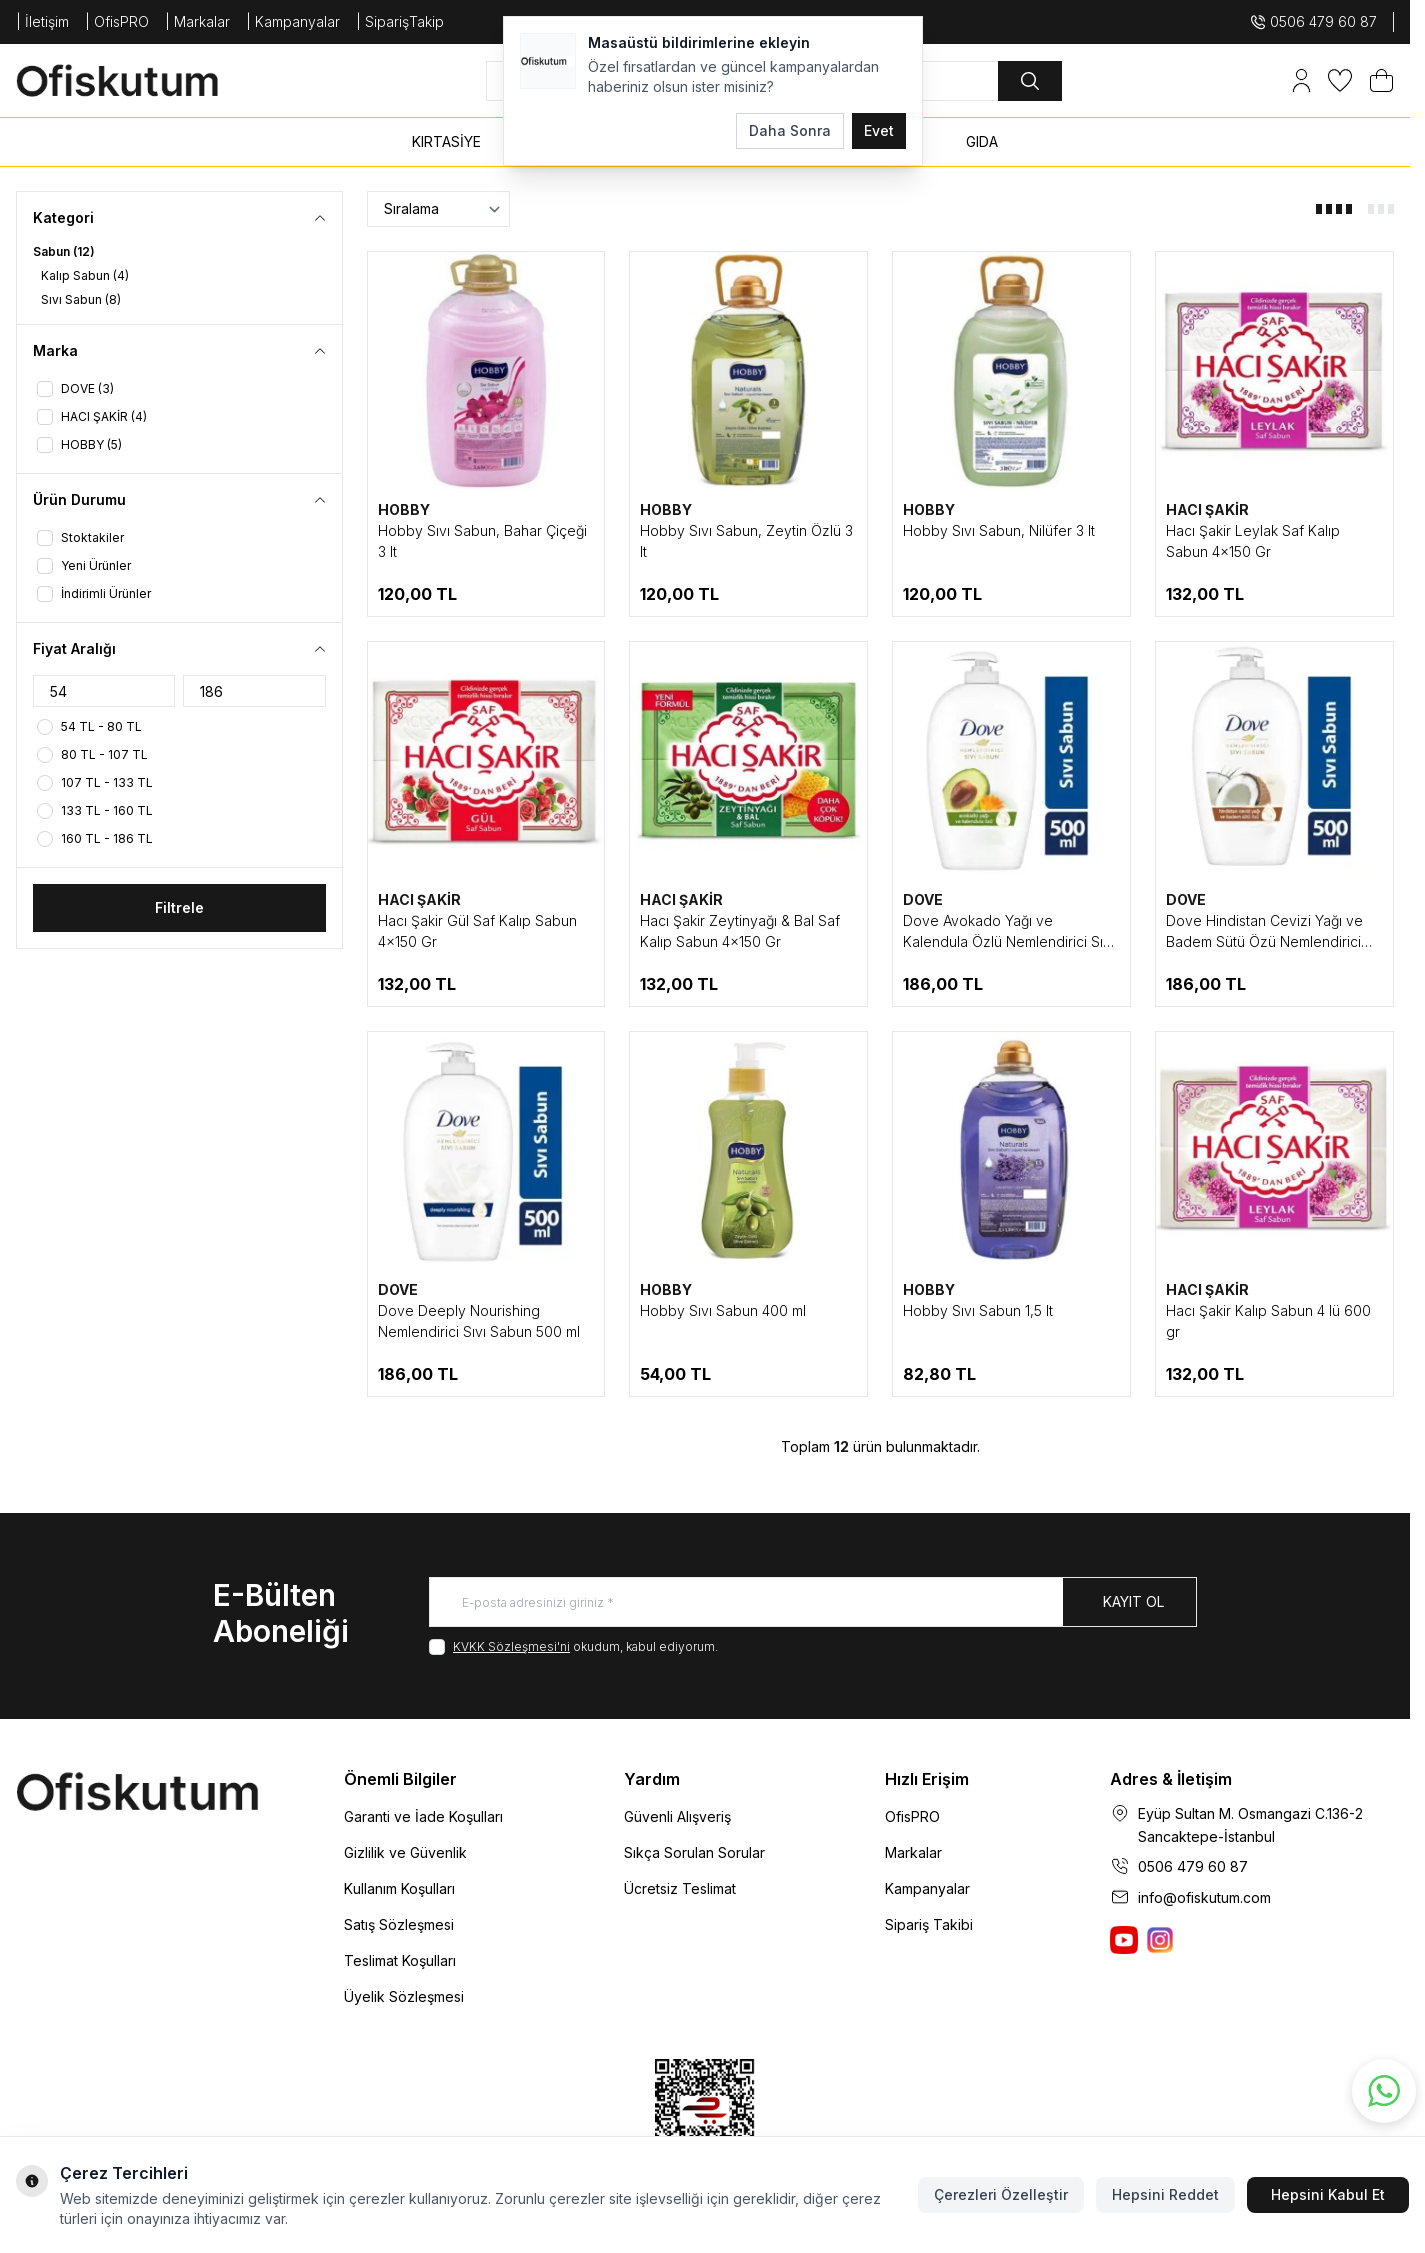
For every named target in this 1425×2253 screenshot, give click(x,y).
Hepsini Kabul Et (1328, 2194)
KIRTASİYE (446, 141)
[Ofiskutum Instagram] (1160, 1940)
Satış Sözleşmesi (399, 1924)
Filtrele (179, 907)
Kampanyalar (927, 1888)
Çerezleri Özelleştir (1001, 2194)
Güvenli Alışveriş (677, 1816)
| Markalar (197, 21)
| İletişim (42, 21)
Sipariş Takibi (929, 1924)
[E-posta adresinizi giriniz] (813, 1602)
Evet (879, 130)
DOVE (923, 899)
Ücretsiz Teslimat (680, 1888)
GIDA (982, 141)
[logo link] (136, 80)
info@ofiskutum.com (1204, 1897)
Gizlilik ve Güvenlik (405, 1852)
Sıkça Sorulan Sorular (694, 1852)
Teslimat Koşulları (400, 1960)
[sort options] (438, 209)
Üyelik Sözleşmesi (404, 1996)
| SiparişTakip (400, 21)
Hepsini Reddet (1165, 2194)
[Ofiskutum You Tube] (1124, 1940)
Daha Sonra (790, 130)
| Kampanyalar (293, 21)
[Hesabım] (1301, 80)
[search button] (1030, 81)
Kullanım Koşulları (399, 1888)
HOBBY (404, 509)
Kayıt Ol (1133, 1601)
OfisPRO (912, 1816)
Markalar (913, 1852)
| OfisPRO (117, 21)
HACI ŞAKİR (1207, 509)
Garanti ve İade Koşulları (423, 1816)
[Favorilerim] (1340, 80)
